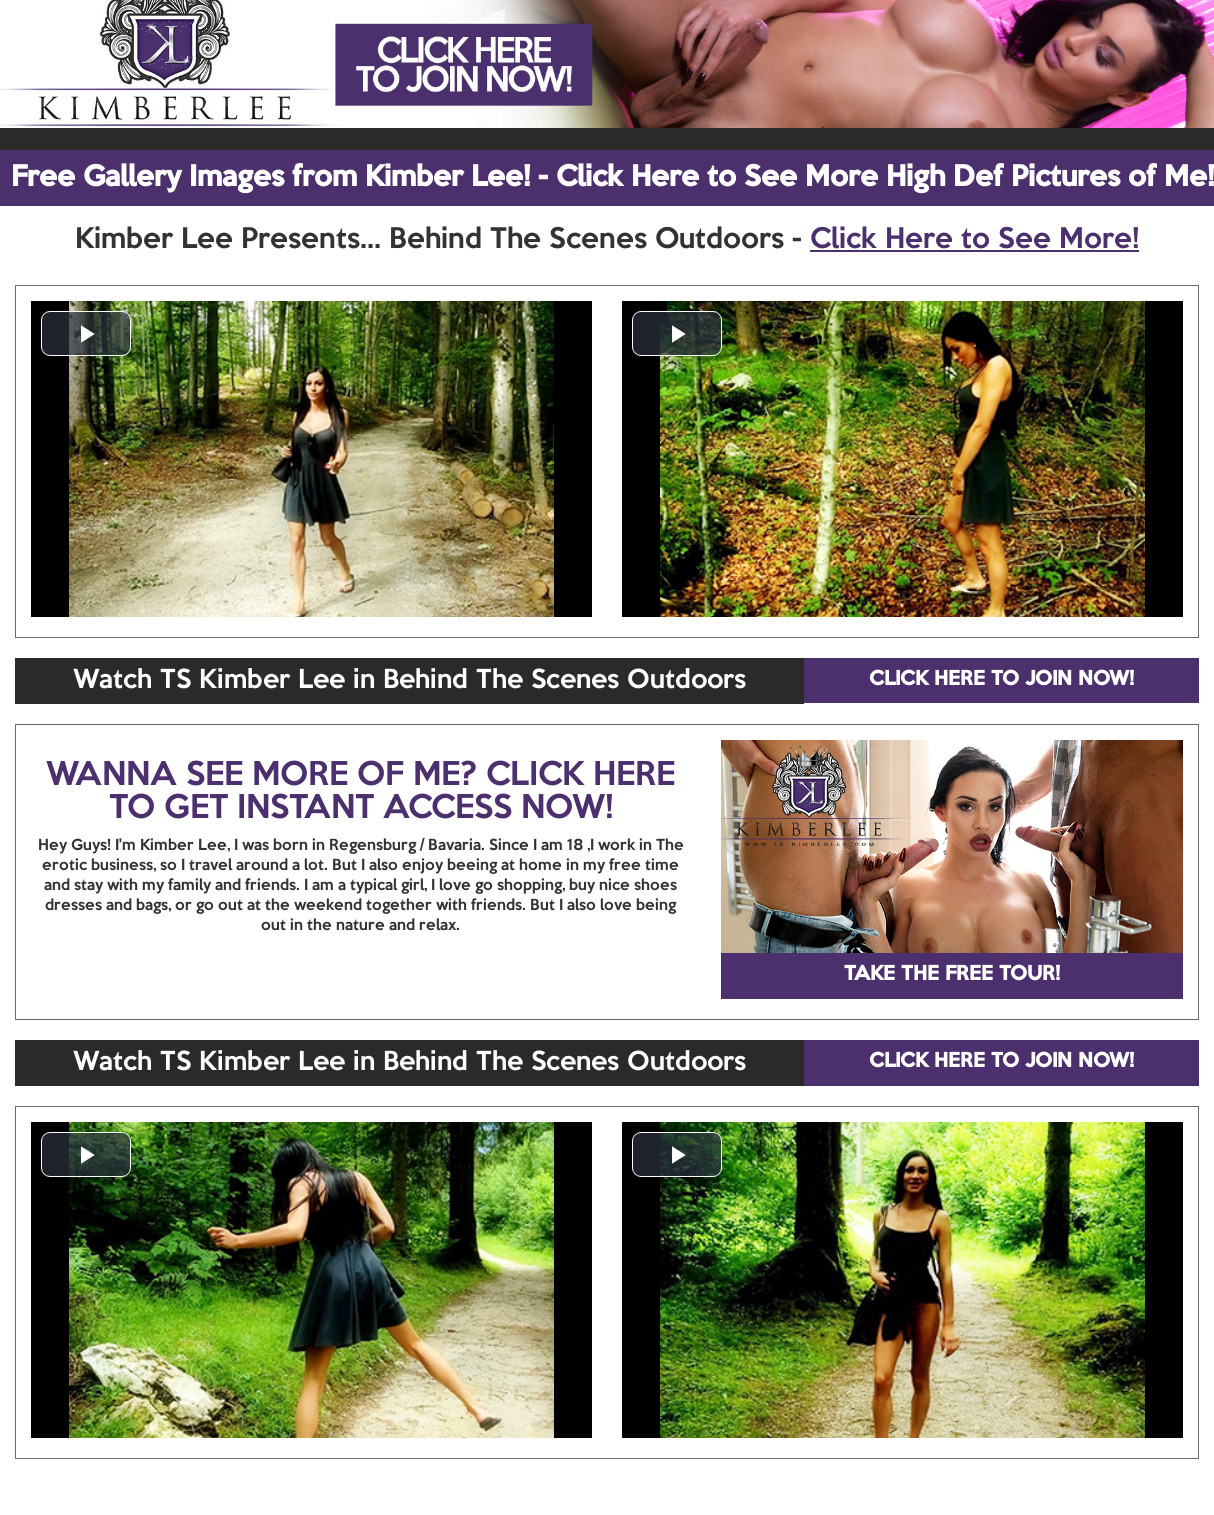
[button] (86, 333)
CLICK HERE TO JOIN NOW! (1001, 680)
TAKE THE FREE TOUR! (952, 975)
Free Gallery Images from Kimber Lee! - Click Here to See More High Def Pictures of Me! (612, 178)
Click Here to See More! (974, 240)
